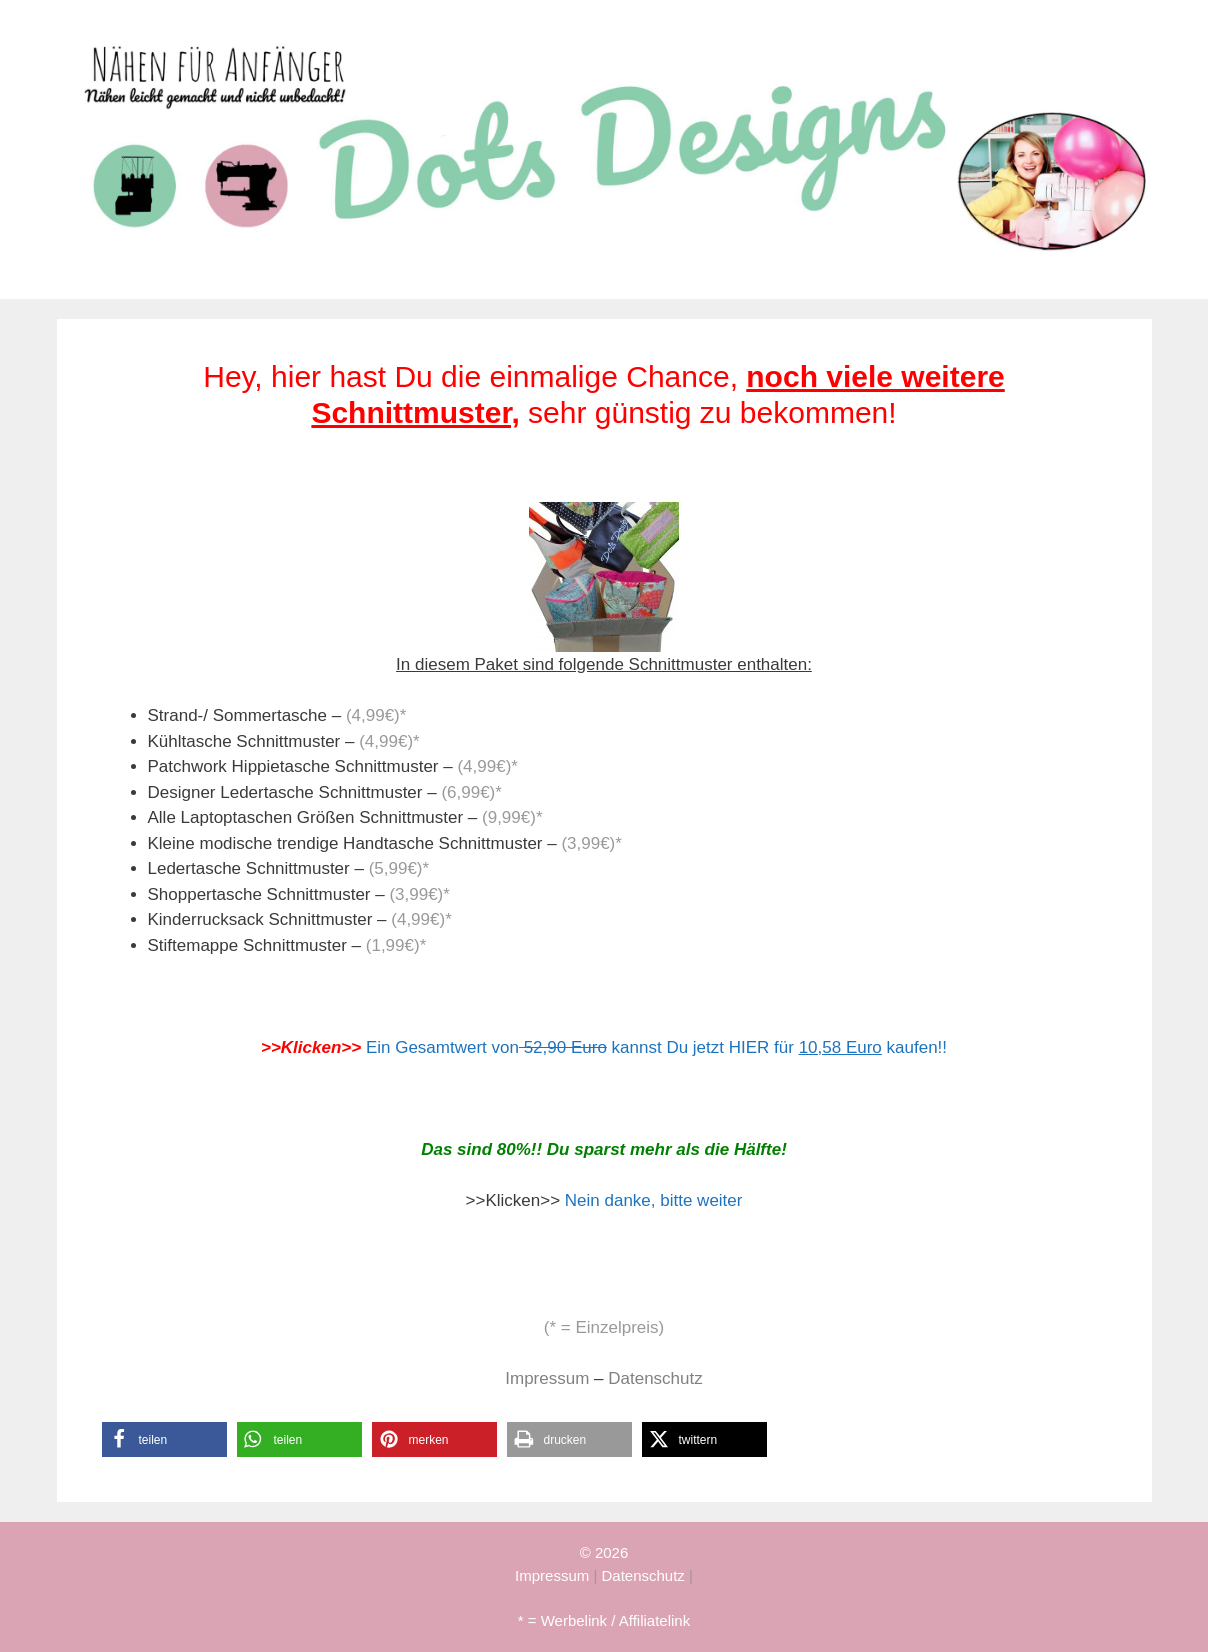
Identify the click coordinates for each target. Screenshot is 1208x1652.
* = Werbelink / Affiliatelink (604, 1620)
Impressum (547, 1378)
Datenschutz (655, 1378)
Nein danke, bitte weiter (654, 1200)
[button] (164, 1439)
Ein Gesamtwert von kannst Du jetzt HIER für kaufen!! (656, 1047)
